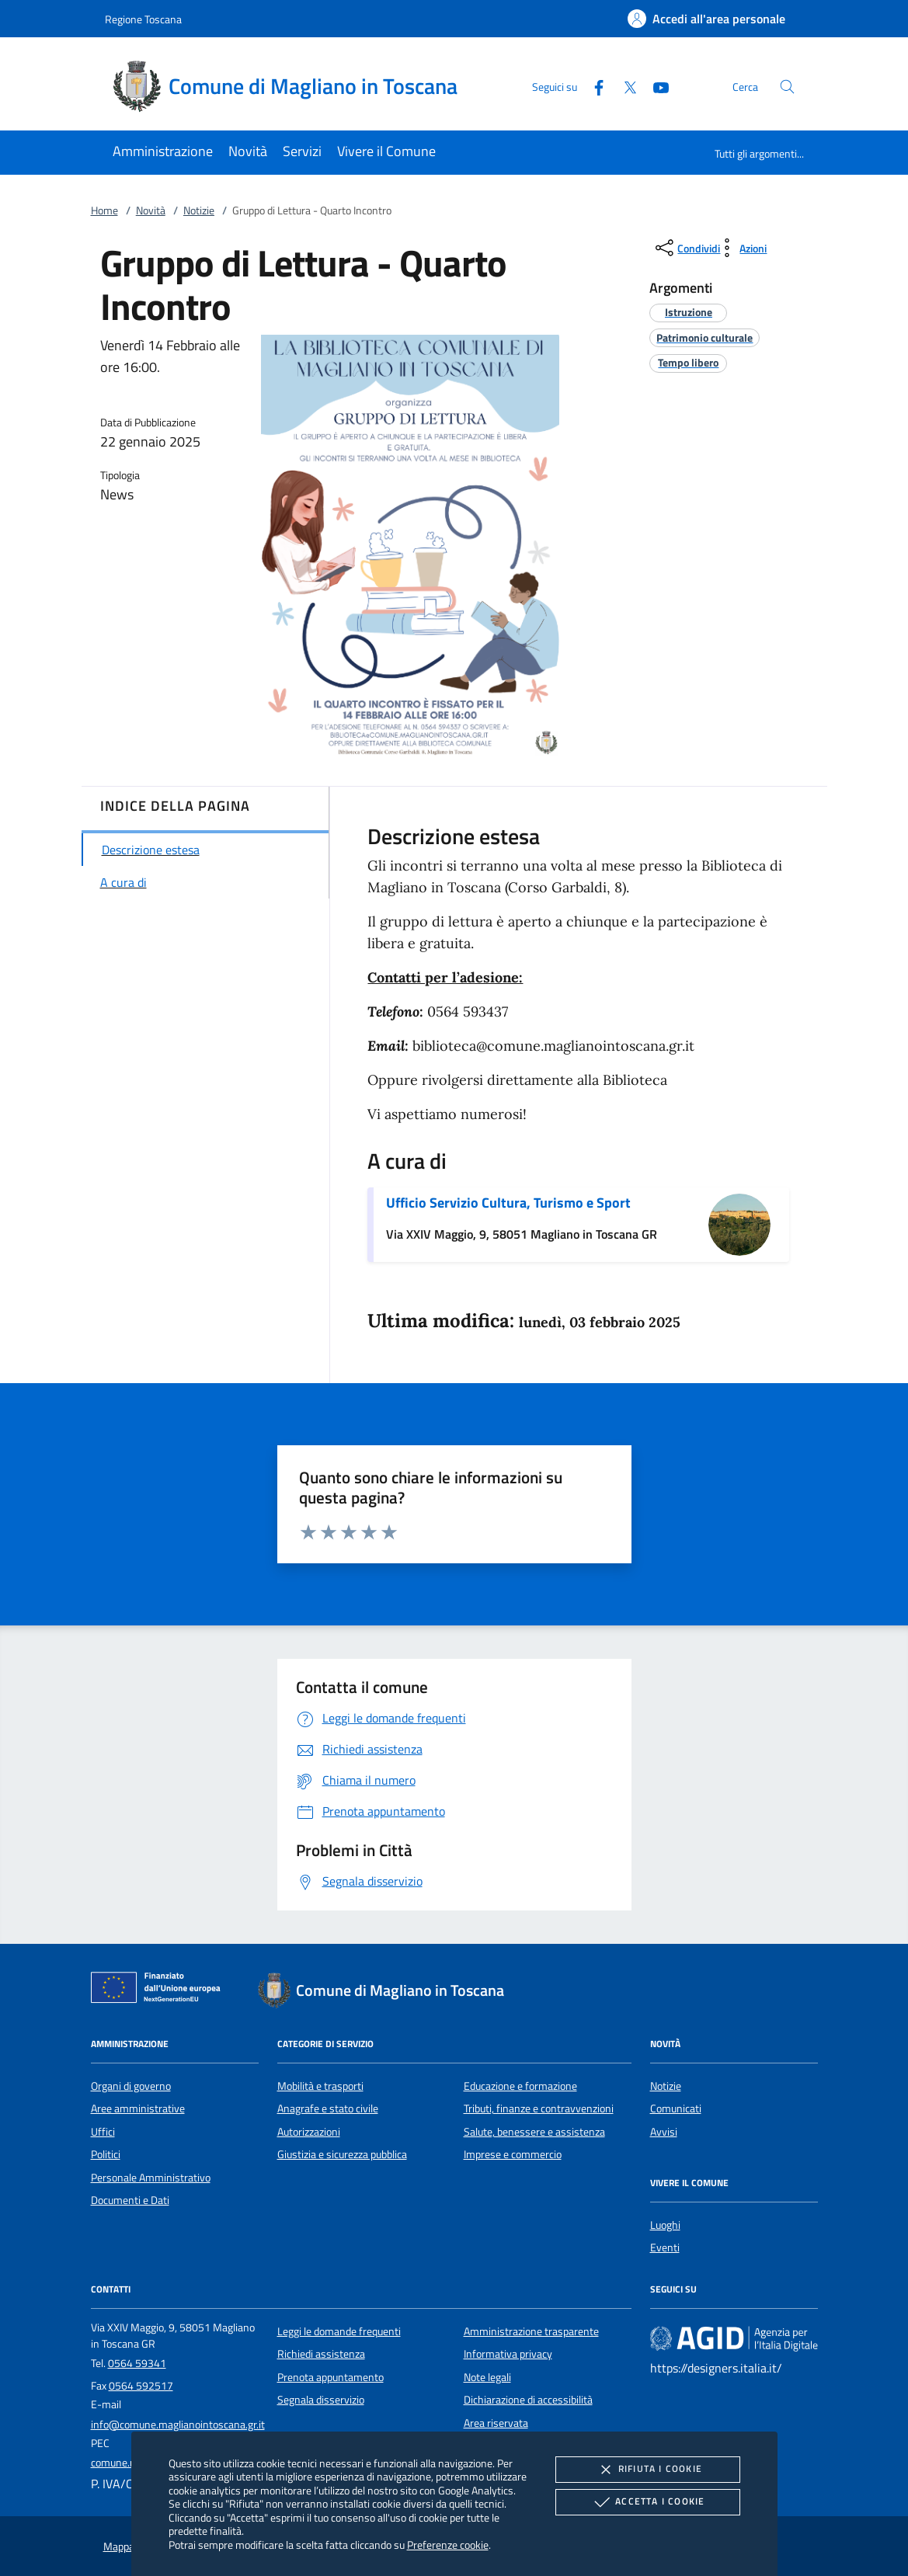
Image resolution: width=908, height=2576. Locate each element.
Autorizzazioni (308, 2131)
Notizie (198, 210)
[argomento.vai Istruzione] (688, 312)
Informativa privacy (508, 2353)
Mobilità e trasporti (320, 2086)
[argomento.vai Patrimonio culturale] (704, 337)
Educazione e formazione (520, 2086)
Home (104, 210)
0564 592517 (141, 2385)
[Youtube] (654, 85)
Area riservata (496, 2423)
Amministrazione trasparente (531, 2331)
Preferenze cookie (448, 2544)
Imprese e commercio (513, 2154)
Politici (105, 2154)
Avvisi (663, 2131)
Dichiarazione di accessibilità (528, 2399)
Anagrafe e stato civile (327, 2108)
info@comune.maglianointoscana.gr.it (178, 2424)
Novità (150, 210)
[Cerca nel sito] (787, 86)
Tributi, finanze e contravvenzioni (539, 2108)
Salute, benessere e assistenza (534, 2131)
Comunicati (675, 2108)
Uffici (103, 2131)
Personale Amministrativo (150, 2177)
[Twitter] (623, 85)
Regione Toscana (143, 19)
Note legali (487, 2377)
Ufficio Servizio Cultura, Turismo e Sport (508, 1202)
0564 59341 (137, 2363)
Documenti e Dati (130, 2200)
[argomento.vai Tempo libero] (688, 362)
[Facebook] (592, 85)
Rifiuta (647, 2469)
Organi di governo (131, 2086)
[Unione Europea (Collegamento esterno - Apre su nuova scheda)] (160, 1990)
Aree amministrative (138, 2108)
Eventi (665, 2247)
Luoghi (665, 2225)
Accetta (647, 2502)
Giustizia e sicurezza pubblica (342, 2154)
